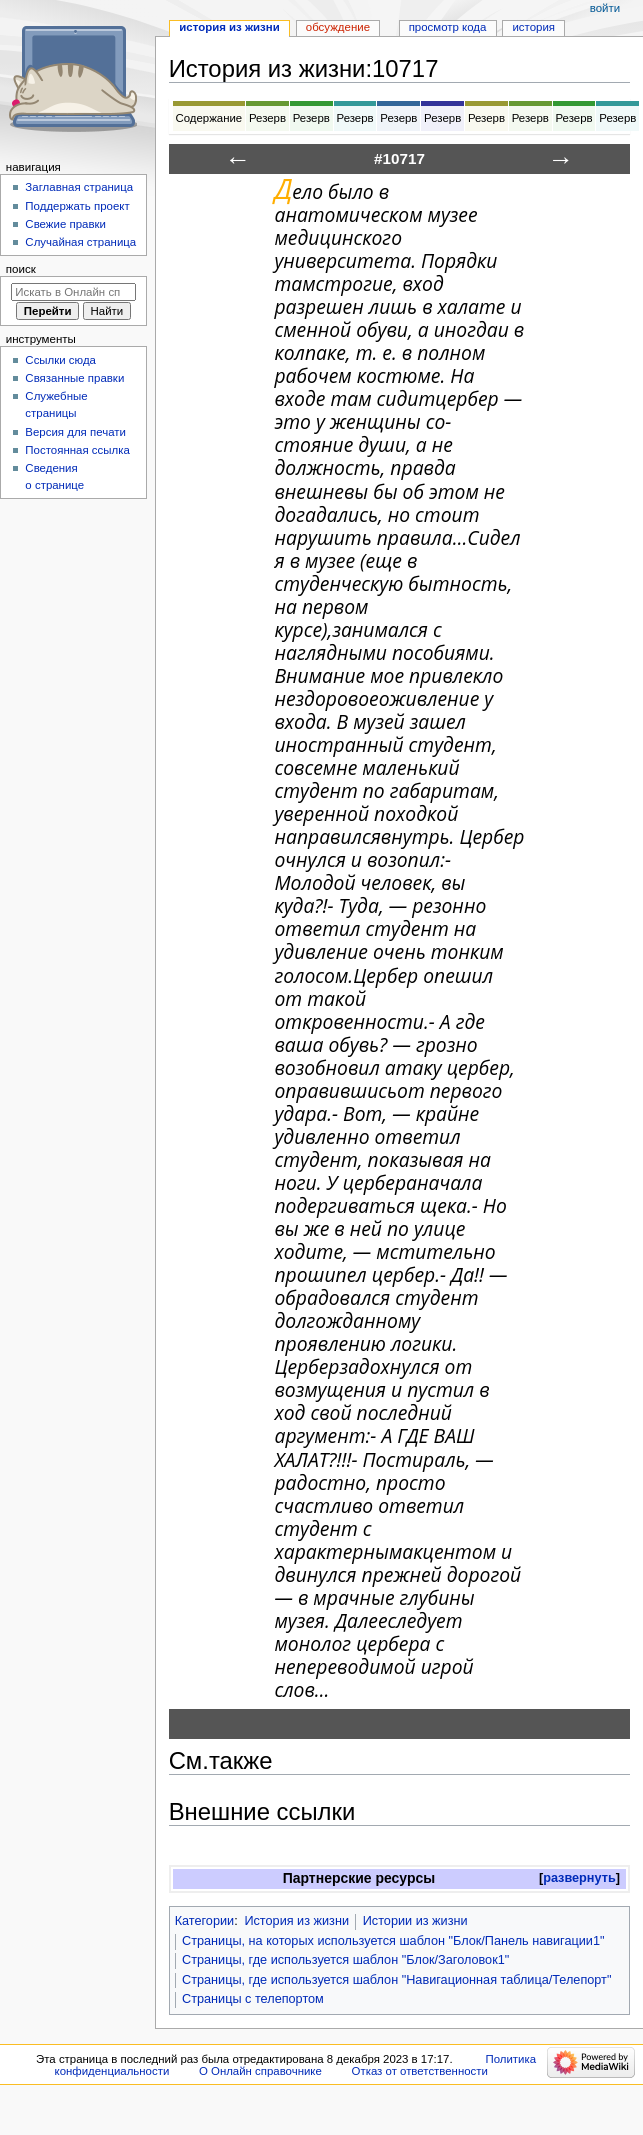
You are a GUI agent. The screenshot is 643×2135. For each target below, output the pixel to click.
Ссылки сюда (60, 360)
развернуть (579, 1878)
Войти (605, 8)
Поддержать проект (77, 206)
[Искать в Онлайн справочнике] (73, 292)
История (533, 27)
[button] (579, 1878)
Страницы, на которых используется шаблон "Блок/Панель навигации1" (393, 1941)
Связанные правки (74, 378)
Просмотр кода (448, 27)
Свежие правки (65, 224)
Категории (205, 1921)
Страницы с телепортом (253, 1999)
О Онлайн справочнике (260, 2071)
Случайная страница (80, 242)
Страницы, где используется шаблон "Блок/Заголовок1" (345, 1960)
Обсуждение (338, 27)
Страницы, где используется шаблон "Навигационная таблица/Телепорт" (396, 1980)
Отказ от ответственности (420, 2071)
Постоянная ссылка (77, 450)
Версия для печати (75, 432)
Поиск (21, 269)
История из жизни (296, 1921)
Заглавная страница (79, 187)
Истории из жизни (415, 1921)
